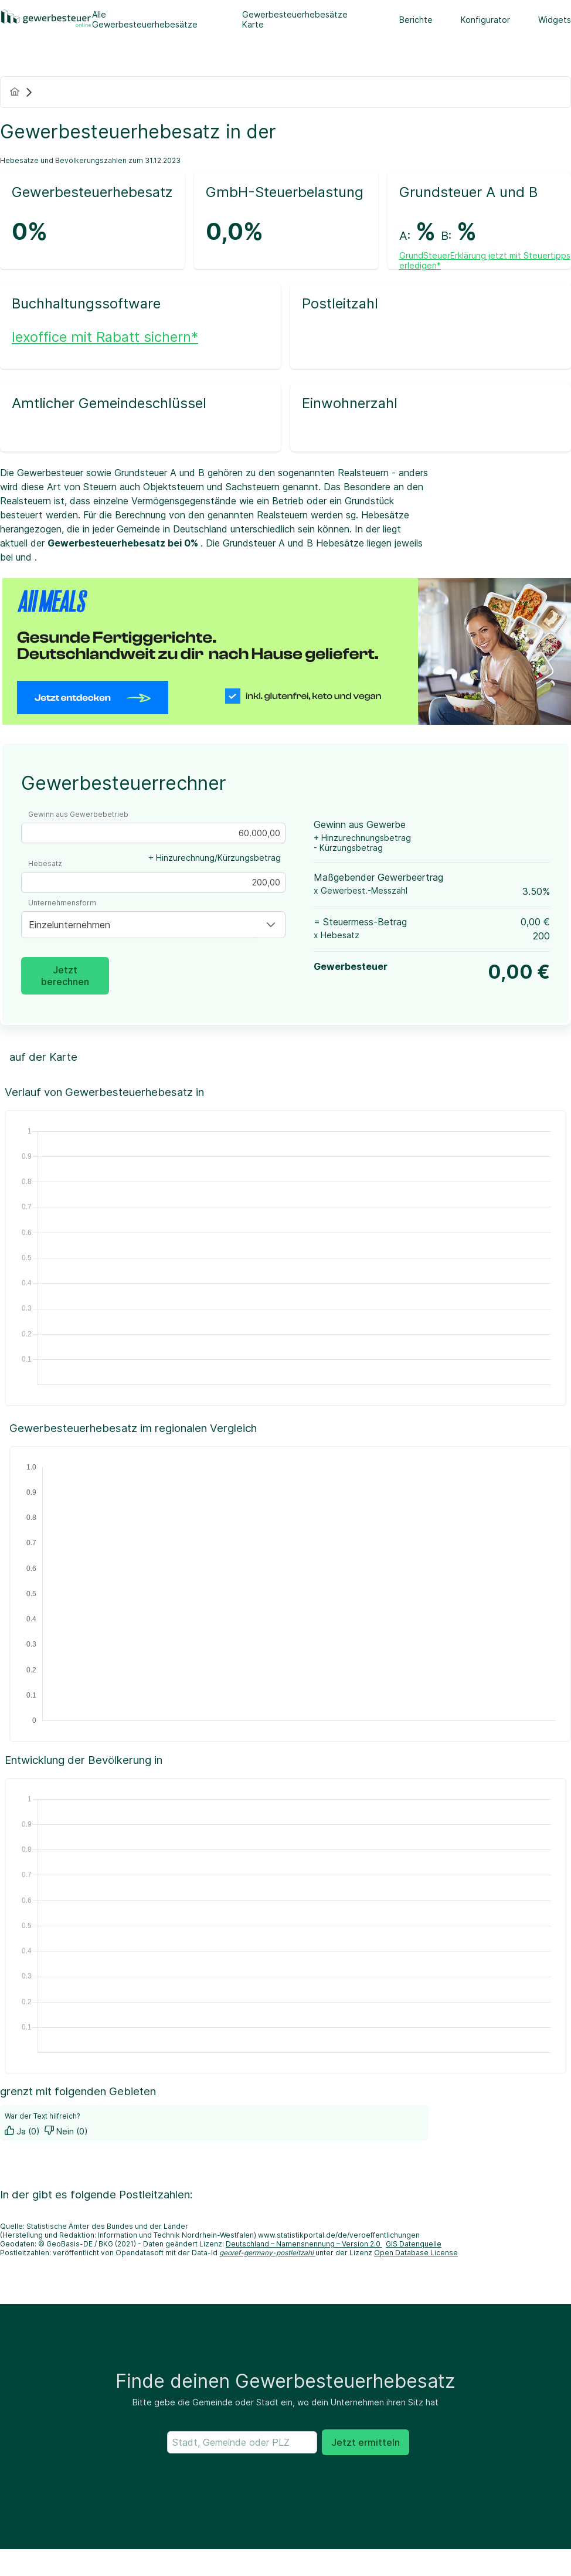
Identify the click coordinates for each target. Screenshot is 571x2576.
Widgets (554, 20)
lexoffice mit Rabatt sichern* (105, 336)
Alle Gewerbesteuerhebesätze (145, 19)
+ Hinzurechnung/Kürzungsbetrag (214, 858)
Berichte (416, 20)
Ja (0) (22, 2131)
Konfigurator (485, 20)
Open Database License (416, 2252)
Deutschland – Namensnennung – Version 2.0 (304, 2243)
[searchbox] (242, 2442)
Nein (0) (66, 2131)
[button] (271, 925)
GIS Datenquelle (413, 2243)
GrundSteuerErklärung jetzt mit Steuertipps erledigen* (484, 260)
